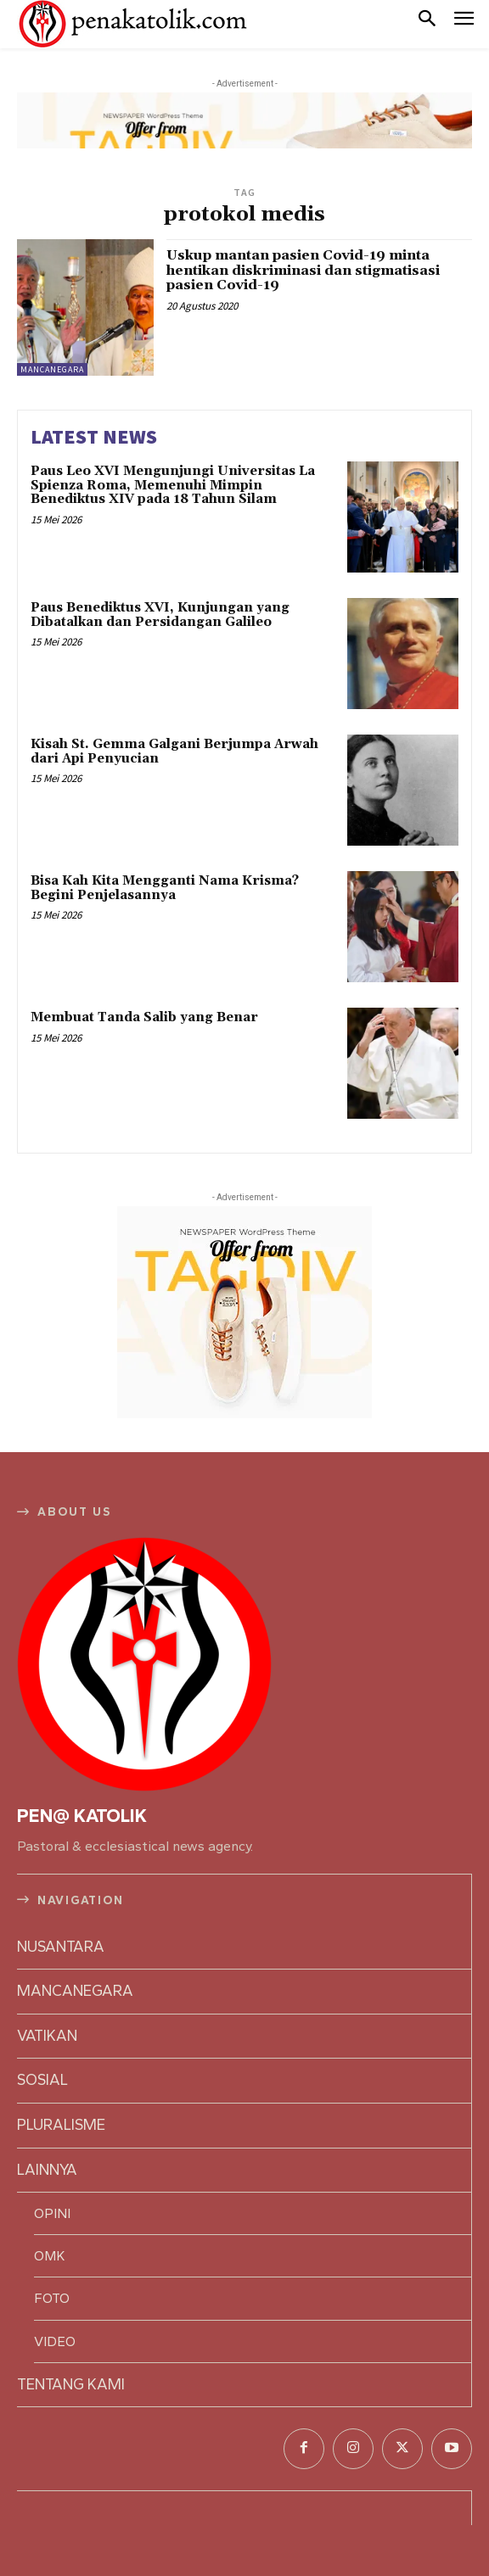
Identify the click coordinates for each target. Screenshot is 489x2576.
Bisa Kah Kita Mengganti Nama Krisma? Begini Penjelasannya (165, 888)
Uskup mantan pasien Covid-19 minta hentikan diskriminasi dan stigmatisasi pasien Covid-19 (303, 270)
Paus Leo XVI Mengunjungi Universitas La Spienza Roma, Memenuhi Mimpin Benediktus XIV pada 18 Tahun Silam (173, 485)
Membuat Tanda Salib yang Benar (144, 1017)
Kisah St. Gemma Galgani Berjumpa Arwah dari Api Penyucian (174, 751)
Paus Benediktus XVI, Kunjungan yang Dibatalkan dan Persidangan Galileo (160, 615)
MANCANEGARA (52, 369)
